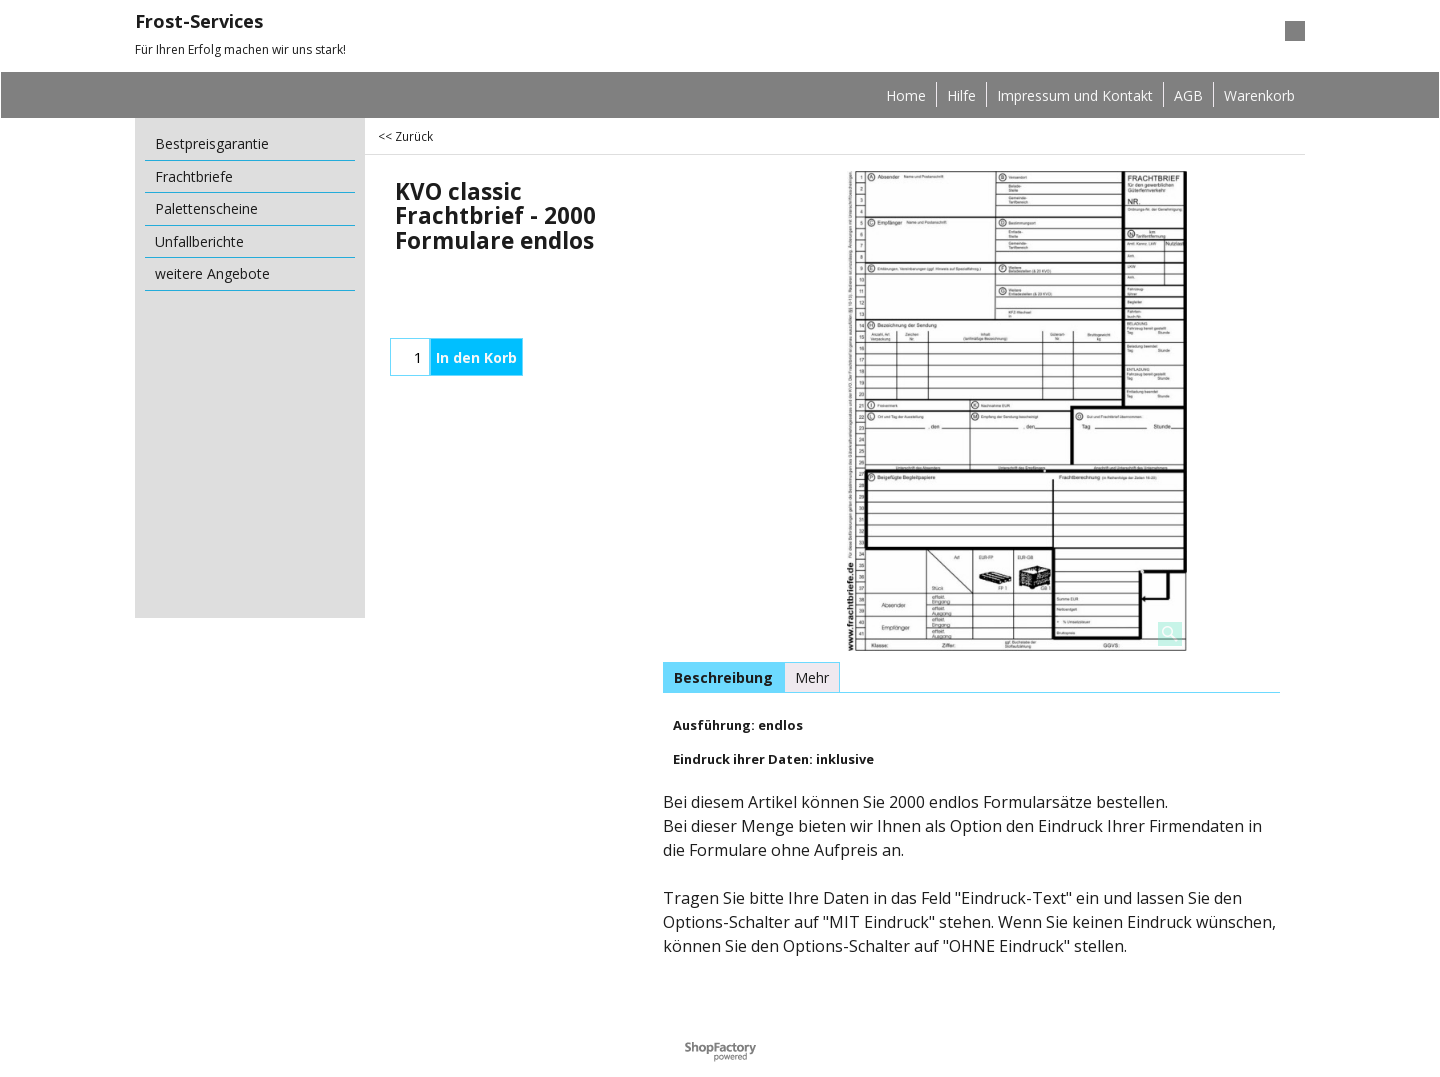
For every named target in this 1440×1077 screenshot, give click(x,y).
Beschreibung (723, 677)
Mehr (812, 677)
